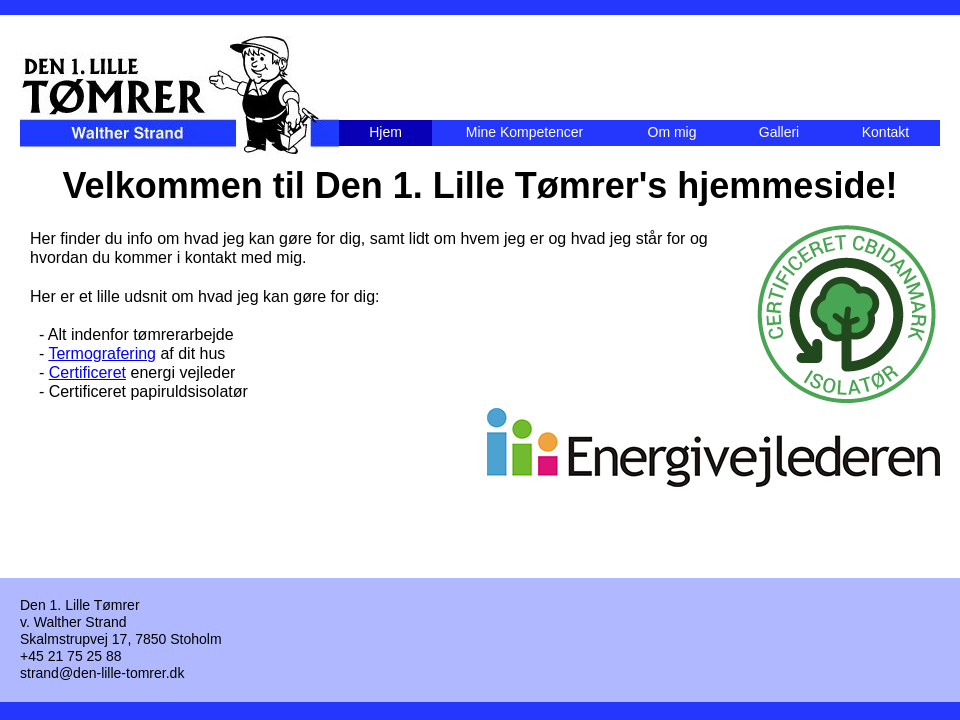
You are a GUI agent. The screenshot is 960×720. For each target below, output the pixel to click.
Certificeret (87, 372)
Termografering (102, 353)
